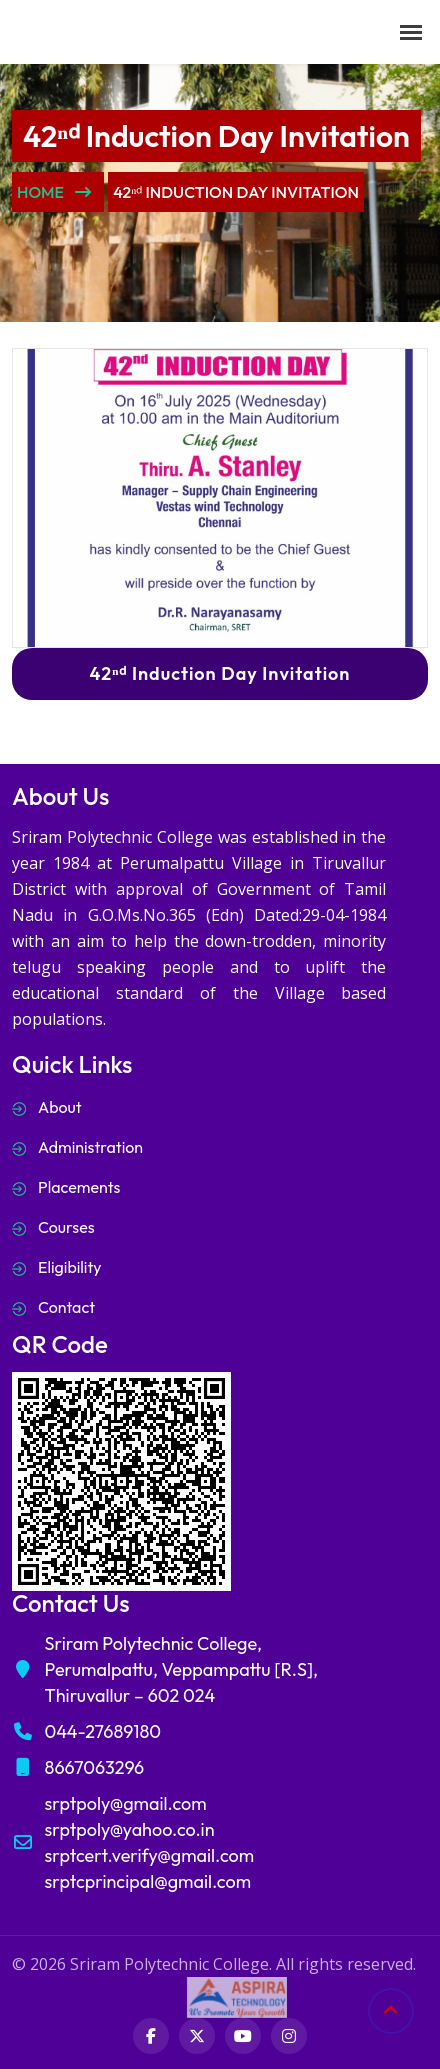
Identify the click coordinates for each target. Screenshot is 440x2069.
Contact (66, 1307)
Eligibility (70, 1267)
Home (54, 192)
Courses (66, 1227)
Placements (79, 1187)
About (60, 1107)
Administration (90, 1147)
